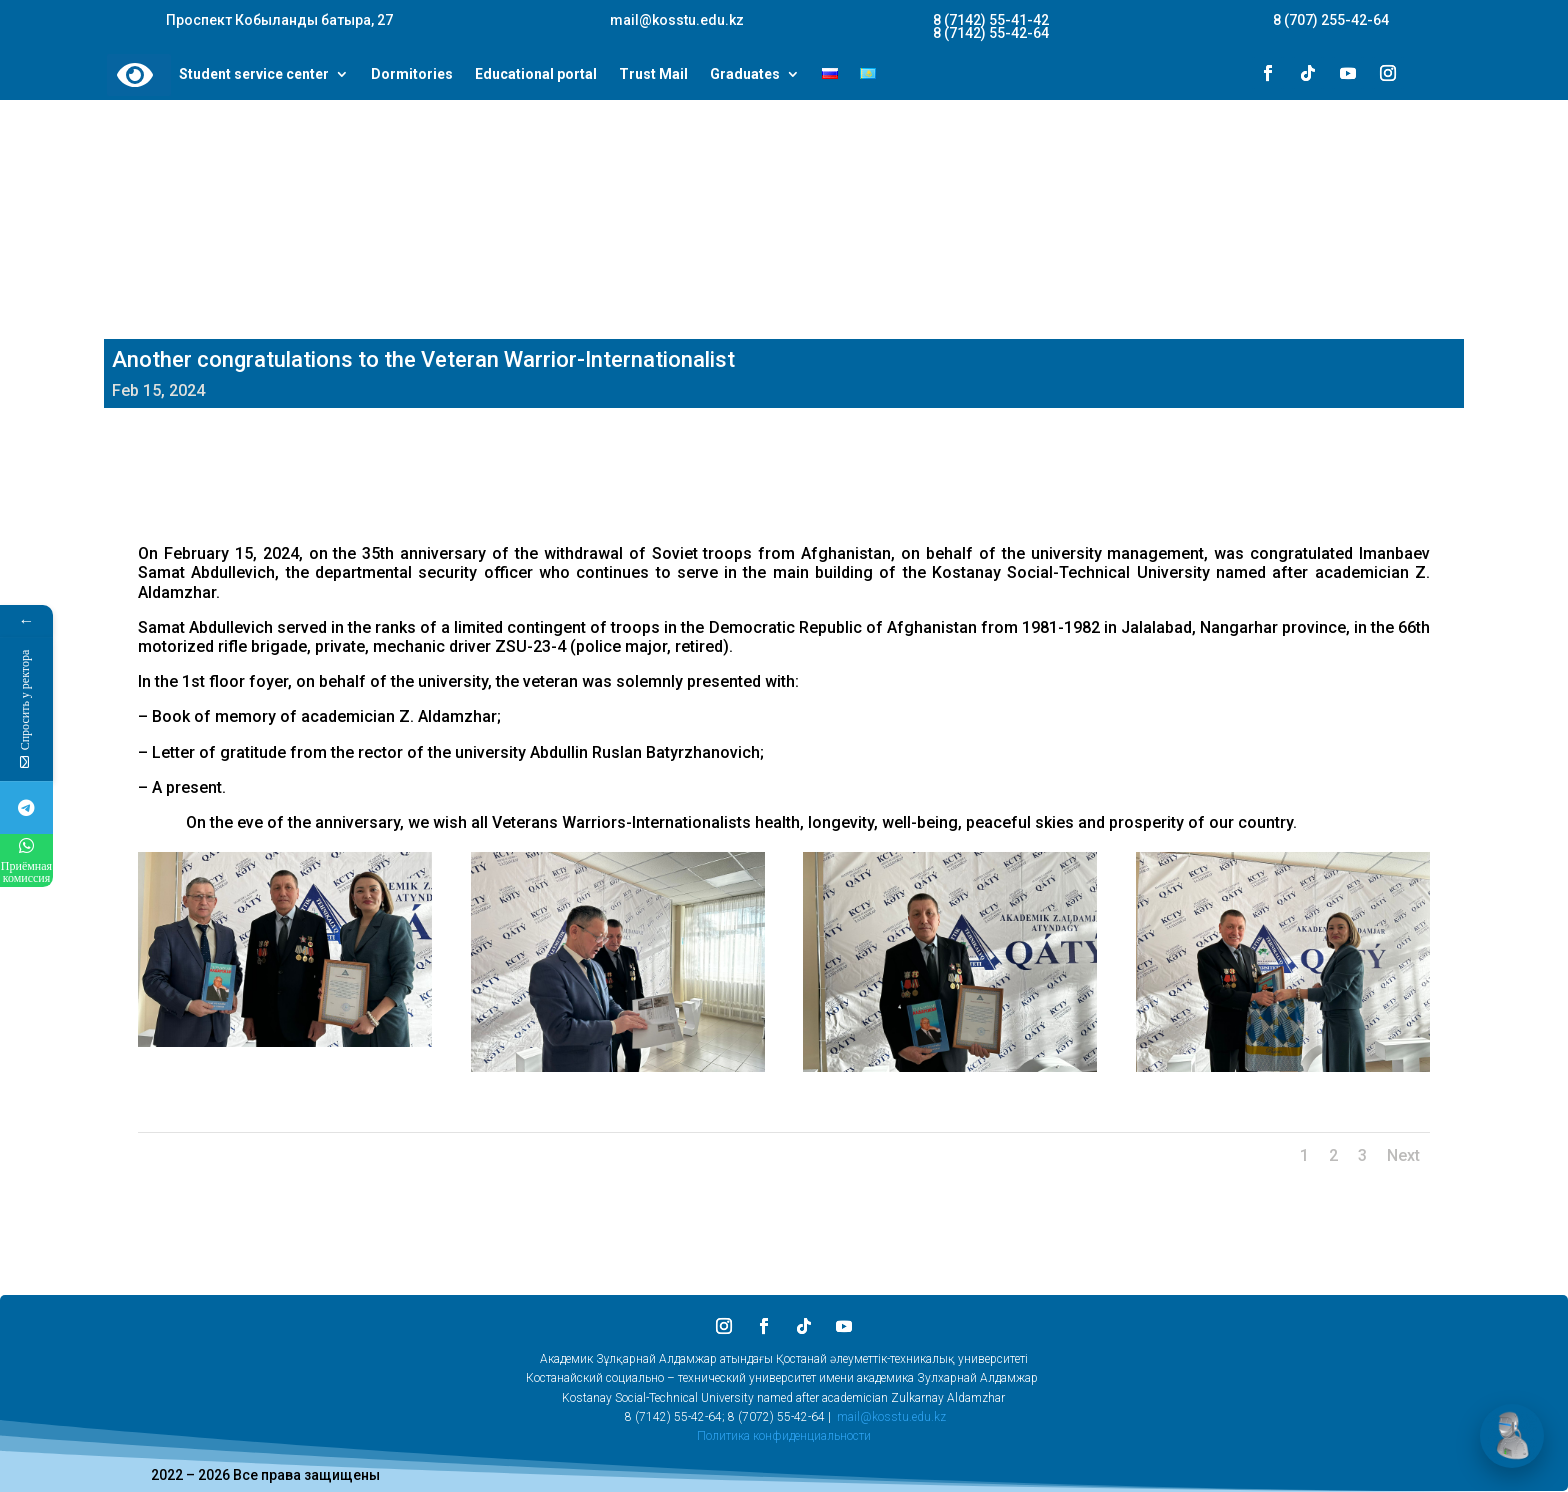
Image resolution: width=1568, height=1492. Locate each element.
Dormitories (412, 75)
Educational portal (536, 75)
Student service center (254, 75)
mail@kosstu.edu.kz (891, 1417)
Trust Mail (653, 75)
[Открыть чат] (1512, 1436)
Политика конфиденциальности (784, 1436)
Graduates (745, 75)
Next (1403, 1155)
